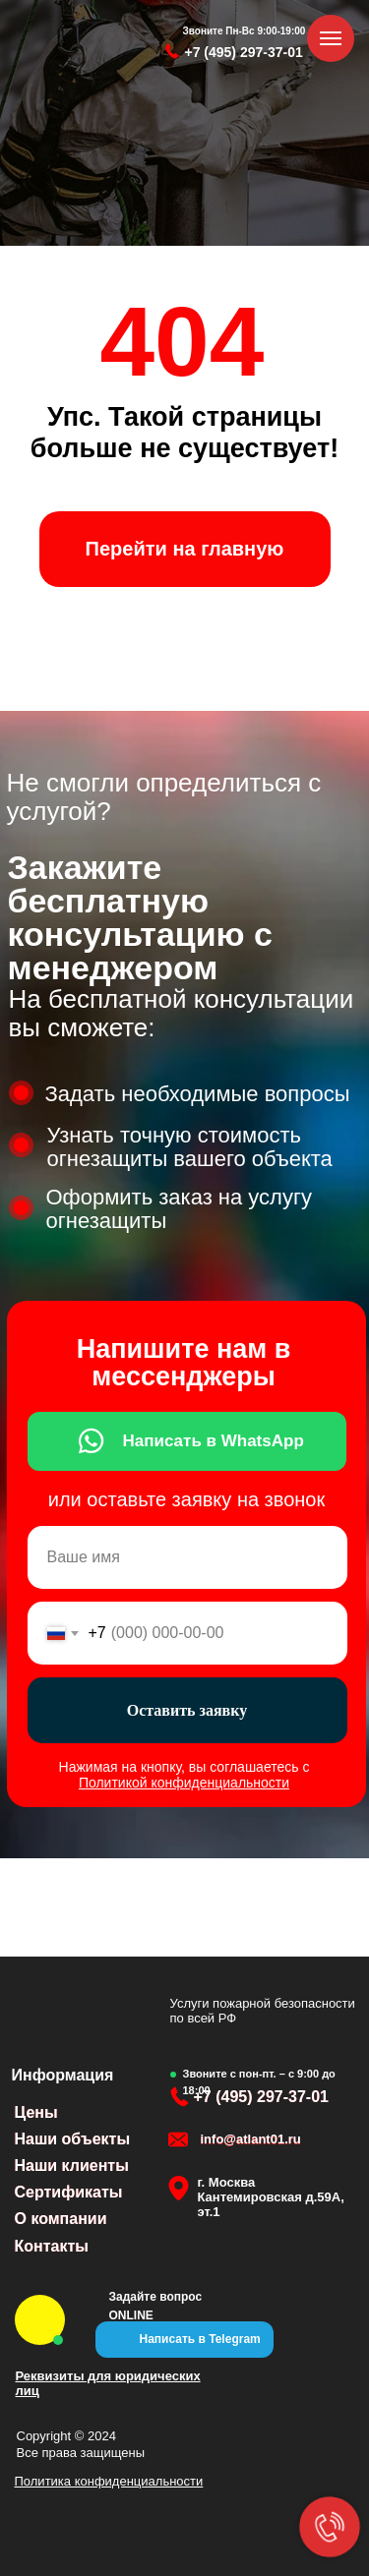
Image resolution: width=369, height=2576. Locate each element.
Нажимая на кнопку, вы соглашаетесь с (184, 1774)
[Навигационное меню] (330, 38)
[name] (187, 1557)
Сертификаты (69, 2192)
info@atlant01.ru (251, 2139)
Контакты (52, 2246)
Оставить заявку (187, 1710)
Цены (36, 2112)
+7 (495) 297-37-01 (244, 52)
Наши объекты (73, 2139)
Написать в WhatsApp (213, 1441)
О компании (61, 2218)
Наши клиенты (72, 2165)
